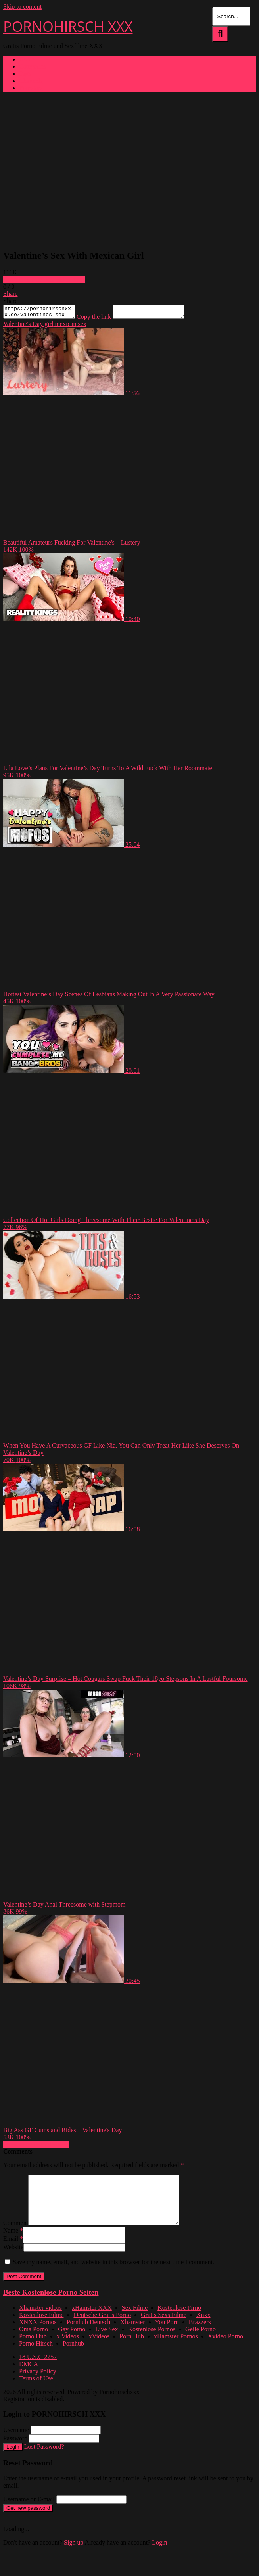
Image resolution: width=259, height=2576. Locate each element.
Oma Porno (33, 2341)
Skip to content (22, 6)
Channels (31, 80)
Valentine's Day (23, 326)
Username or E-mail (29, 2511)
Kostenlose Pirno (179, 2319)
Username (16, 2441)
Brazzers (200, 2333)
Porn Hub (131, 2348)
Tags (25, 73)
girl (48, 326)
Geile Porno (200, 2341)
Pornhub (73, 2355)
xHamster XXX (92, 2319)
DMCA (28, 2376)
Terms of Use (36, 2390)
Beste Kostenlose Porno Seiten (51, 2304)
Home (27, 59)
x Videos (68, 2348)
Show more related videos (36, 2146)
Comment (15, 2234)
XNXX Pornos (38, 2333)
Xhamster (132, 2333)
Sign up (73, 2554)
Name (13, 2242)
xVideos (99, 2348)
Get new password (28, 2520)
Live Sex (106, 2341)
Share (10, 293)
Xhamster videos (40, 2319)
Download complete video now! (44, 279)
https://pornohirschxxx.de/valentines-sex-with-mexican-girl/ (43, 313)
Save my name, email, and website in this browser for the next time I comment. (113, 2274)
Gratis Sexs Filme (163, 2326)
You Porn (167, 2333)
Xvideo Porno (225, 2348)
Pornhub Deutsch (89, 2333)
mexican (64, 326)
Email (13, 2250)
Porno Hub (33, 2348)
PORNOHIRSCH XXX (68, 26)
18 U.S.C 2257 (38, 2368)
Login (12, 2459)
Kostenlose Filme (41, 2326)
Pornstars (31, 87)
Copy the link (101, 319)
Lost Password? (44, 2458)
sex (81, 326)
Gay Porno (71, 2341)
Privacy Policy (37, 2383)
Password (15, 2450)
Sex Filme (135, 2319)
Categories (32, 66)
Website (13, 2259)
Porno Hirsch (36, 2355)
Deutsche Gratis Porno (102, 2326)
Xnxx (203, 2326)
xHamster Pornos (176, 2348)
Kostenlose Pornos (152, 2341)
